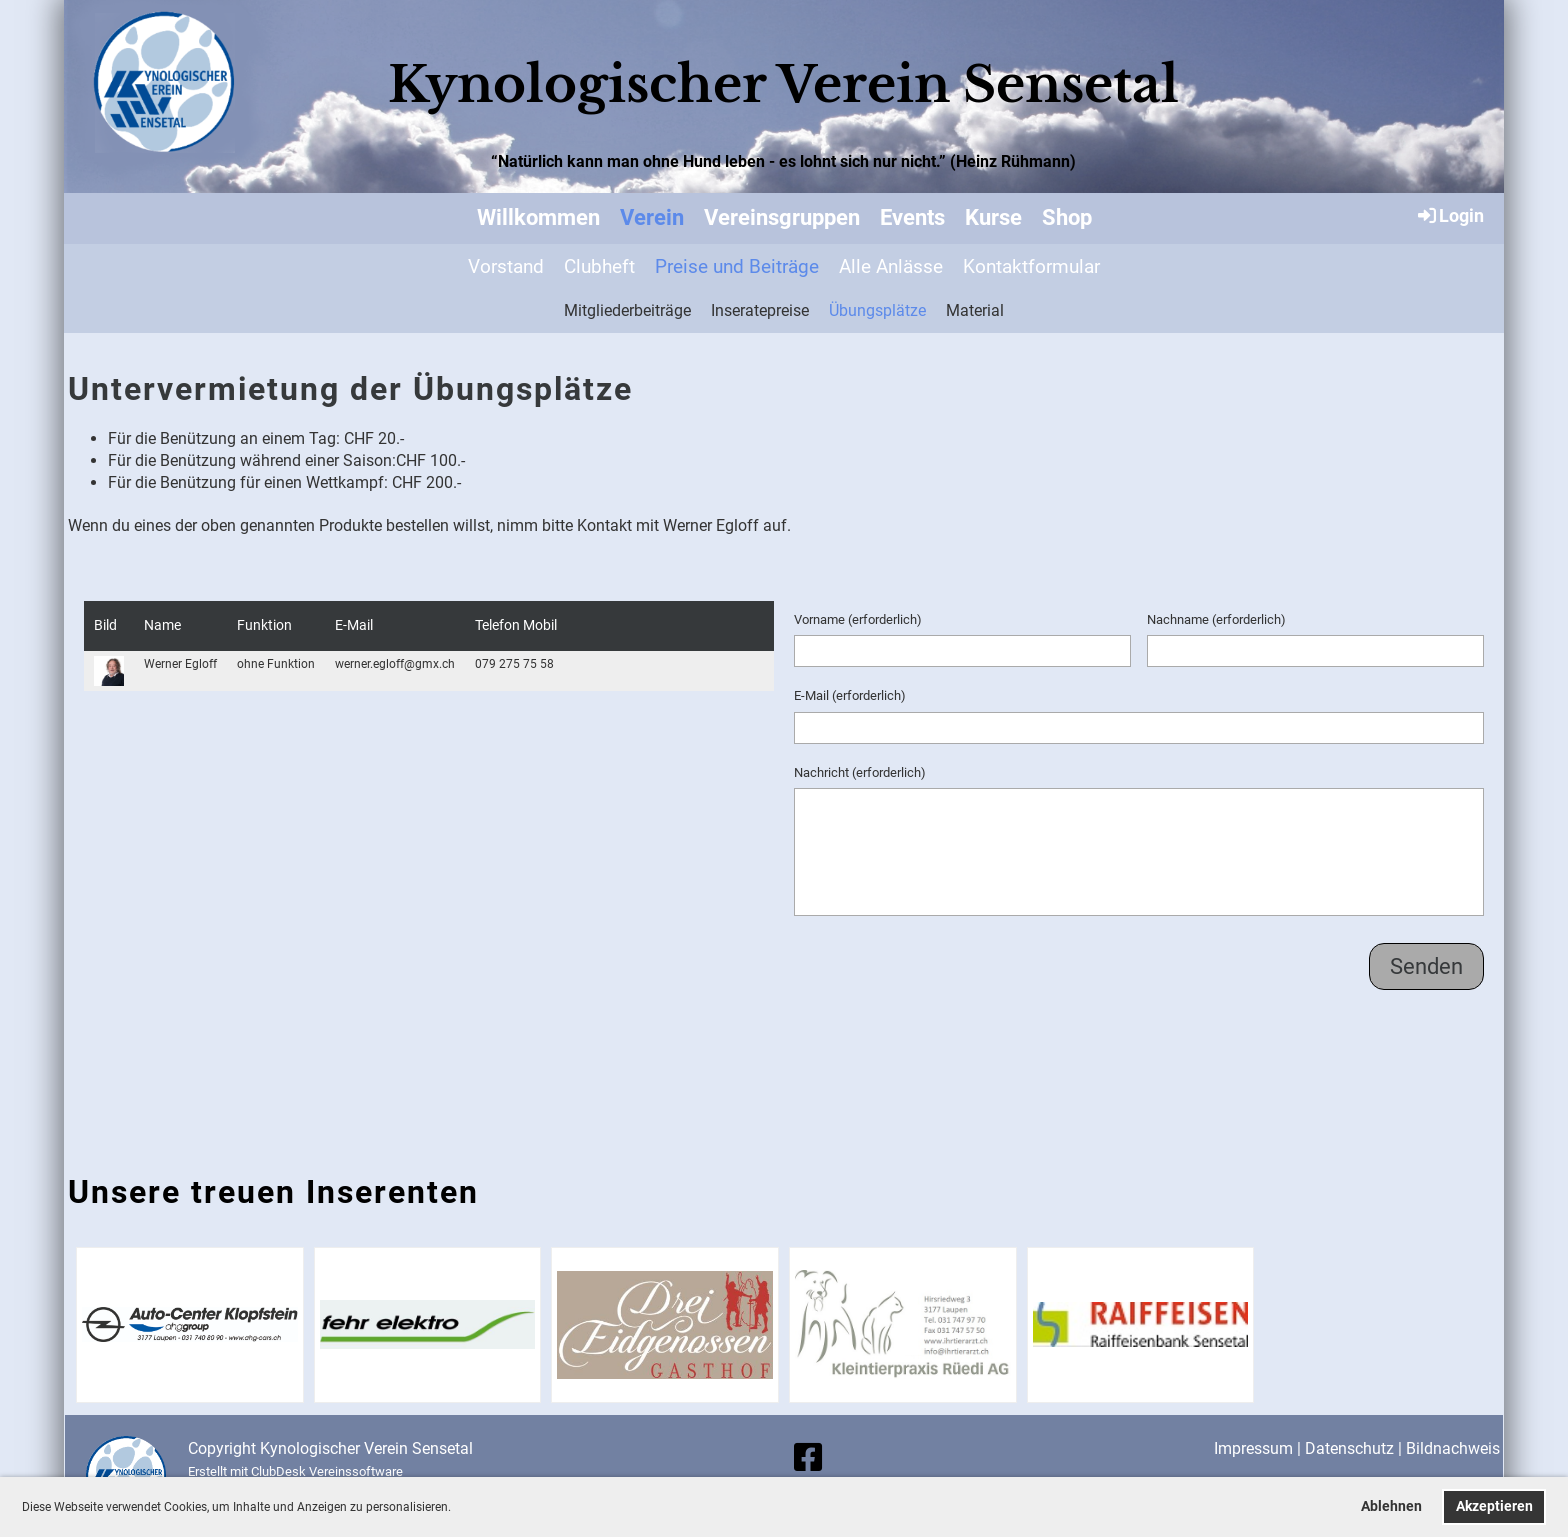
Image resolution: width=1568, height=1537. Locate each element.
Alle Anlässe (891, 266)
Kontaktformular (1031, 266)
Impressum (1253, 1448)
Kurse (993, 217)
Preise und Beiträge (737, 266)
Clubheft (599, 266)
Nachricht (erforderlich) (860, 772)
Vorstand (506, 266)
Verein (652, 217)
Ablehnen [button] (1391, 1506)
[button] (456, 1508)
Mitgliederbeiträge (627, 310)
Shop (1067, 217)
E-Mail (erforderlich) (850, 695)
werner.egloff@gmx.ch (395, 664)
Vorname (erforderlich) (858, 619)
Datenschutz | (1355, 1448)
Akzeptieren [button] (1494, 1506)
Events (912, 217)
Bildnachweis (1453, 1448)
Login (1449, 215)
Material (975, 310)
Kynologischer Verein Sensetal (783, 84)
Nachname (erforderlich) (1216, 619)
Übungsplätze (877, 310)
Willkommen (538, 217)
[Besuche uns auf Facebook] (808, 1458)
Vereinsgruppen (782, 217)
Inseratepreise (760, 310)
